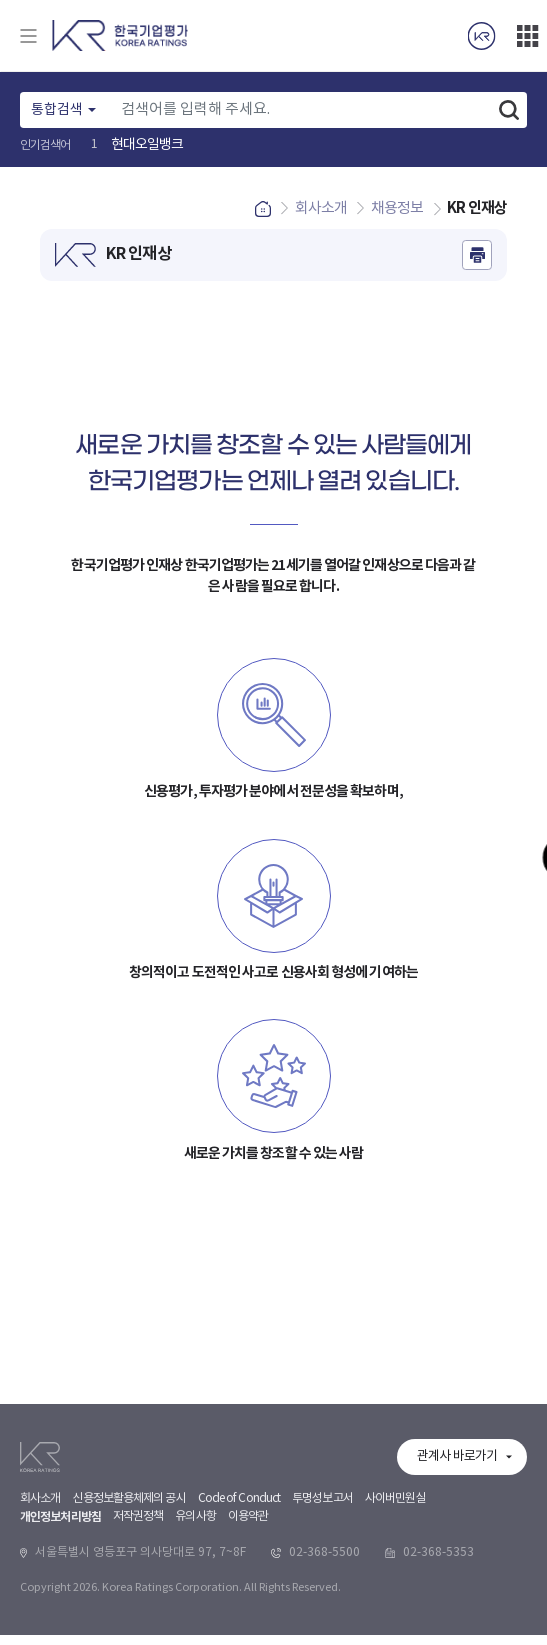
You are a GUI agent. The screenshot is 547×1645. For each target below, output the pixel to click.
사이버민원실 (395, 1630)
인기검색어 (45, 145)
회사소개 (40, 1630)
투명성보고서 (322, 1630)
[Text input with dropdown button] (301, 110)
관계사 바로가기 (457, 1588)
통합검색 (57, 110)
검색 (509, 110)
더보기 (527, 36)
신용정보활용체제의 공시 (128, 1630)
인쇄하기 (477, 265)
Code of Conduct (239, 1630)
